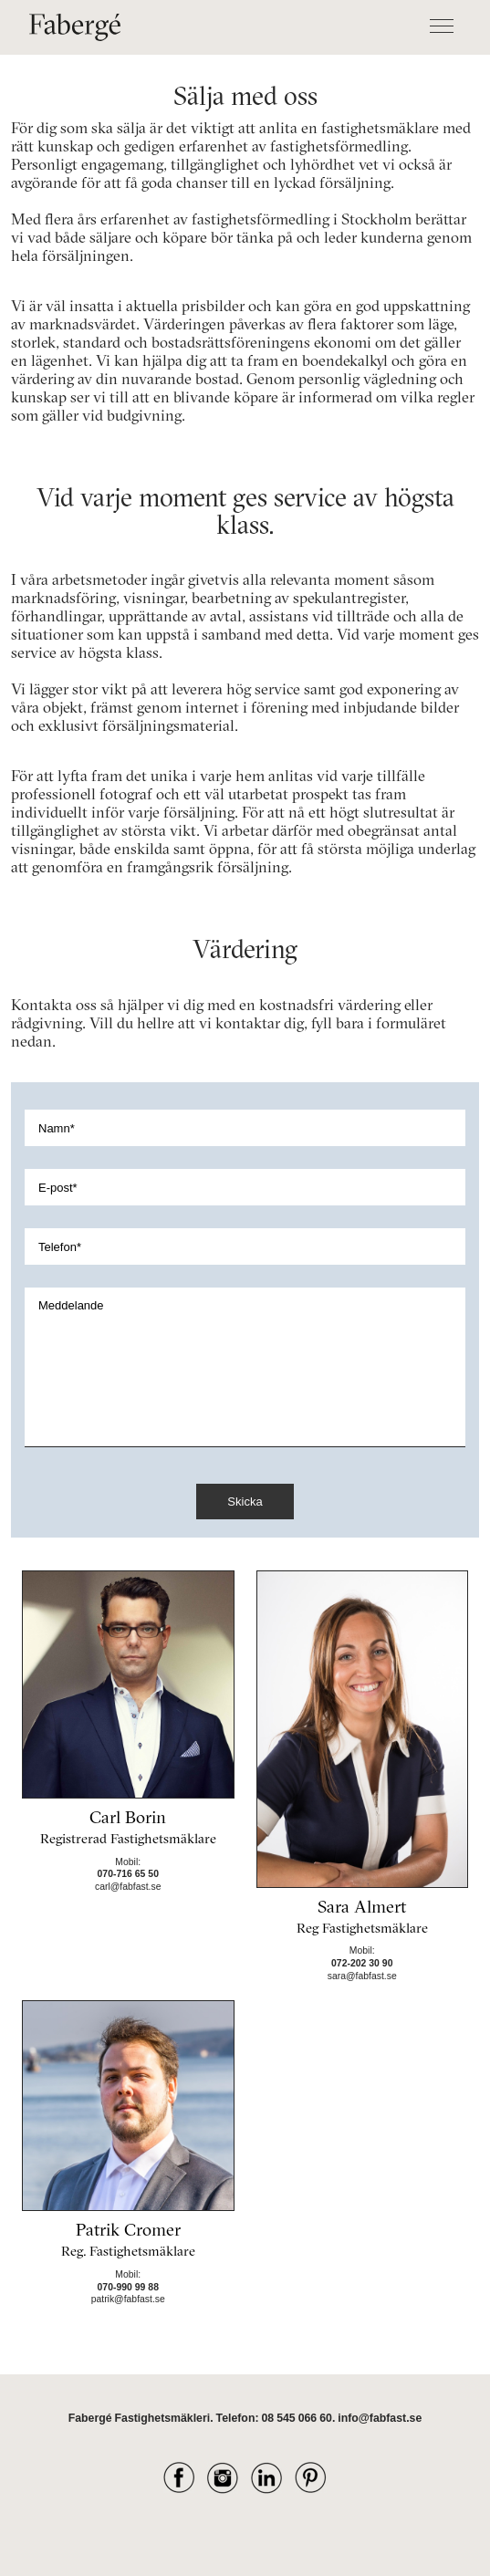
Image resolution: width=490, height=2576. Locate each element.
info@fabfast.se (380, 2418)
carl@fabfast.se (128, 1887)
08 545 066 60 (296, 2418)
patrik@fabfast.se (128, 2299)
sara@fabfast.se (362, 1976)
